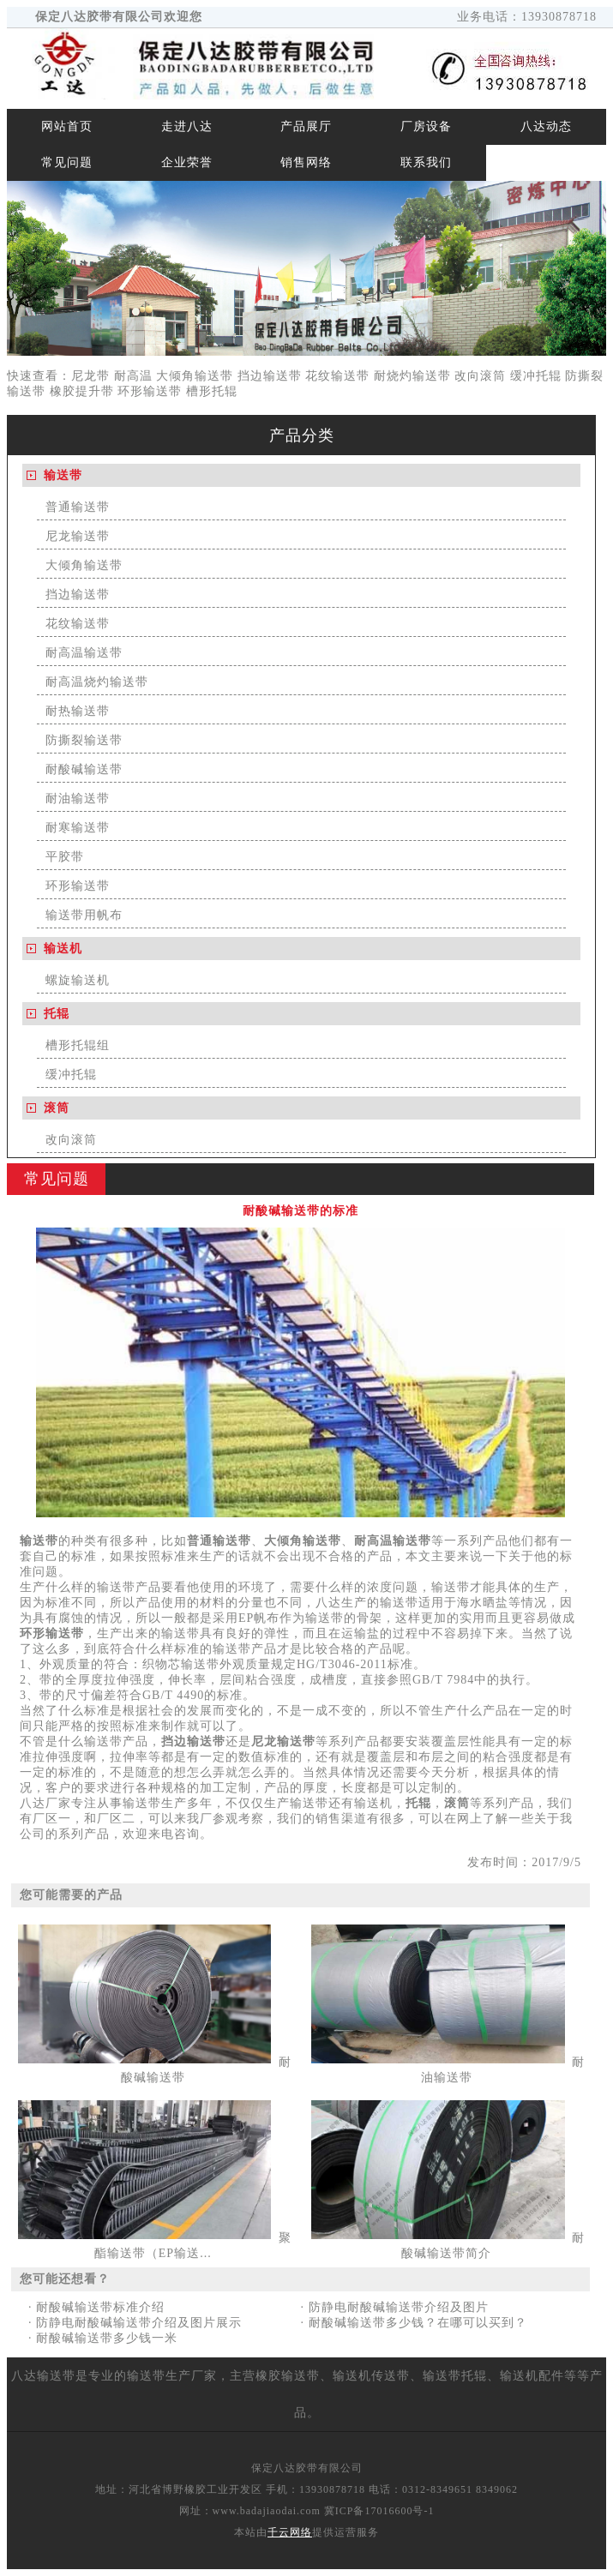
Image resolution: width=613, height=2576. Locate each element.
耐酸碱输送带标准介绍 (100, 2307)
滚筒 (56, 1108)
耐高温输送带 (84, 652)
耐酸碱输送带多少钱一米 (106, 2338)
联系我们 (426, 162)
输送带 (63, 475)
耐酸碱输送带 (84, 769)
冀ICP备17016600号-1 (379, 2511)
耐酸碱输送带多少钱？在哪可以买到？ (418, 2322)
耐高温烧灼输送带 (96, 682)
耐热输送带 (77, 711)
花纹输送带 (337, 375)
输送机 (63, 948)
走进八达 (187, 126)
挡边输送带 (269, 375)
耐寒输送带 (77, 827)
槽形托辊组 (77, 1045)
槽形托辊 (211, 391)
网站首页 (67, 126)
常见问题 (67, 162)
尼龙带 (90, 375)
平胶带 (64, 856)
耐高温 (133, 375)
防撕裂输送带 (84, 740)
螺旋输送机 (77, 980)
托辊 (56, 1013)
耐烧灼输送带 (412, 375)
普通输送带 (77, 507)
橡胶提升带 (82, 391)
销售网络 (306, 162)
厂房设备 (426, 126)
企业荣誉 (187, 162)
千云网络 (289, 2532)
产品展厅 (306, 126)
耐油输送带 (77, 798)
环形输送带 (149, 391)
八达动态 (546, 126)
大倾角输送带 (194, 375)
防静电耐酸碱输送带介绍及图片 (399, 2307)
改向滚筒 (480, 375)
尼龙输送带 (77, 536)
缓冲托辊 (536, 375)
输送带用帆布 (84, 915)
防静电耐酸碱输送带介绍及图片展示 (139, 2322)
